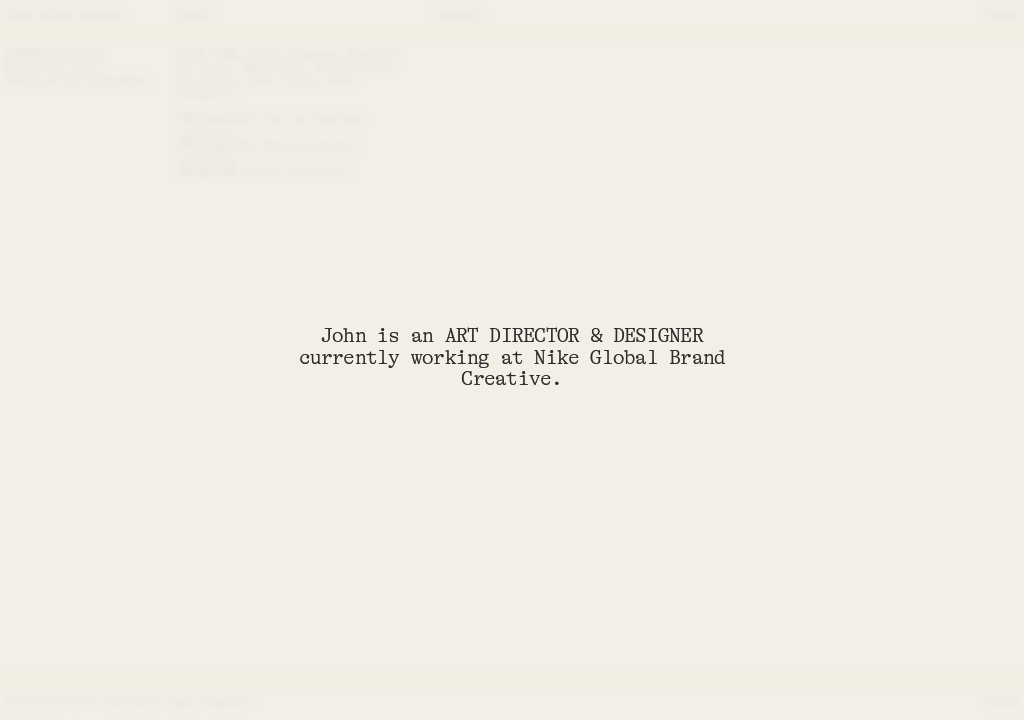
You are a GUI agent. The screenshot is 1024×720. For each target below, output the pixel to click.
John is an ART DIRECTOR (450, 335)
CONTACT (459, 16)
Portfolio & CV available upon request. (129, 701)
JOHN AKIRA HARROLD (64, 16)
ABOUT (194, 16)
